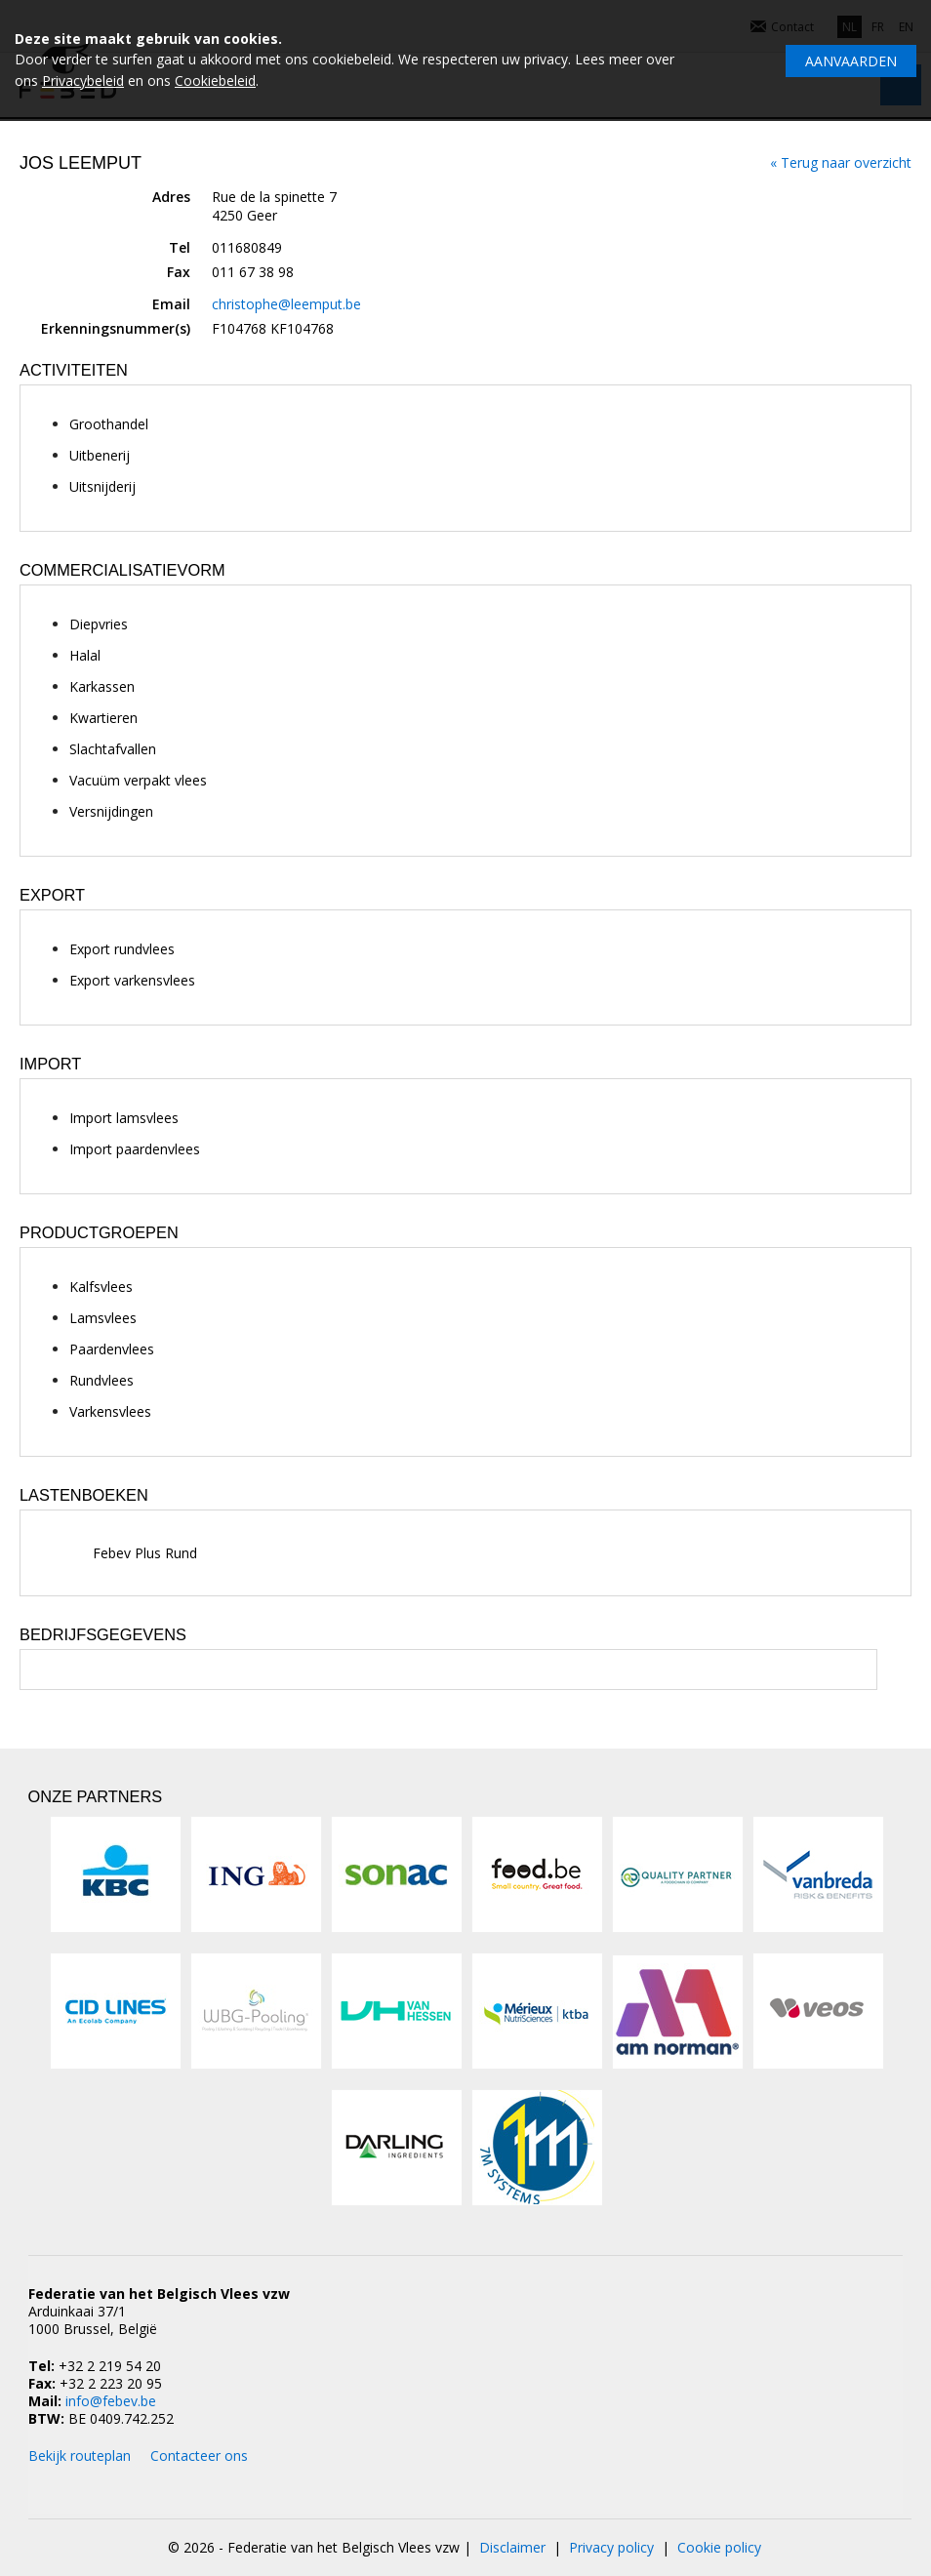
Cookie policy (719, 2547)
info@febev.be (110, 2401)
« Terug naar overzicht (840, 162)
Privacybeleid (83, 80)
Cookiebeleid (215, 80)
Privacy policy (611, 2547)
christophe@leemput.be (286, 304)
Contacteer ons (199, 2455)
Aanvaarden (851, 61)
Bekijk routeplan (79, 2455)
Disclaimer (512, 2547)
